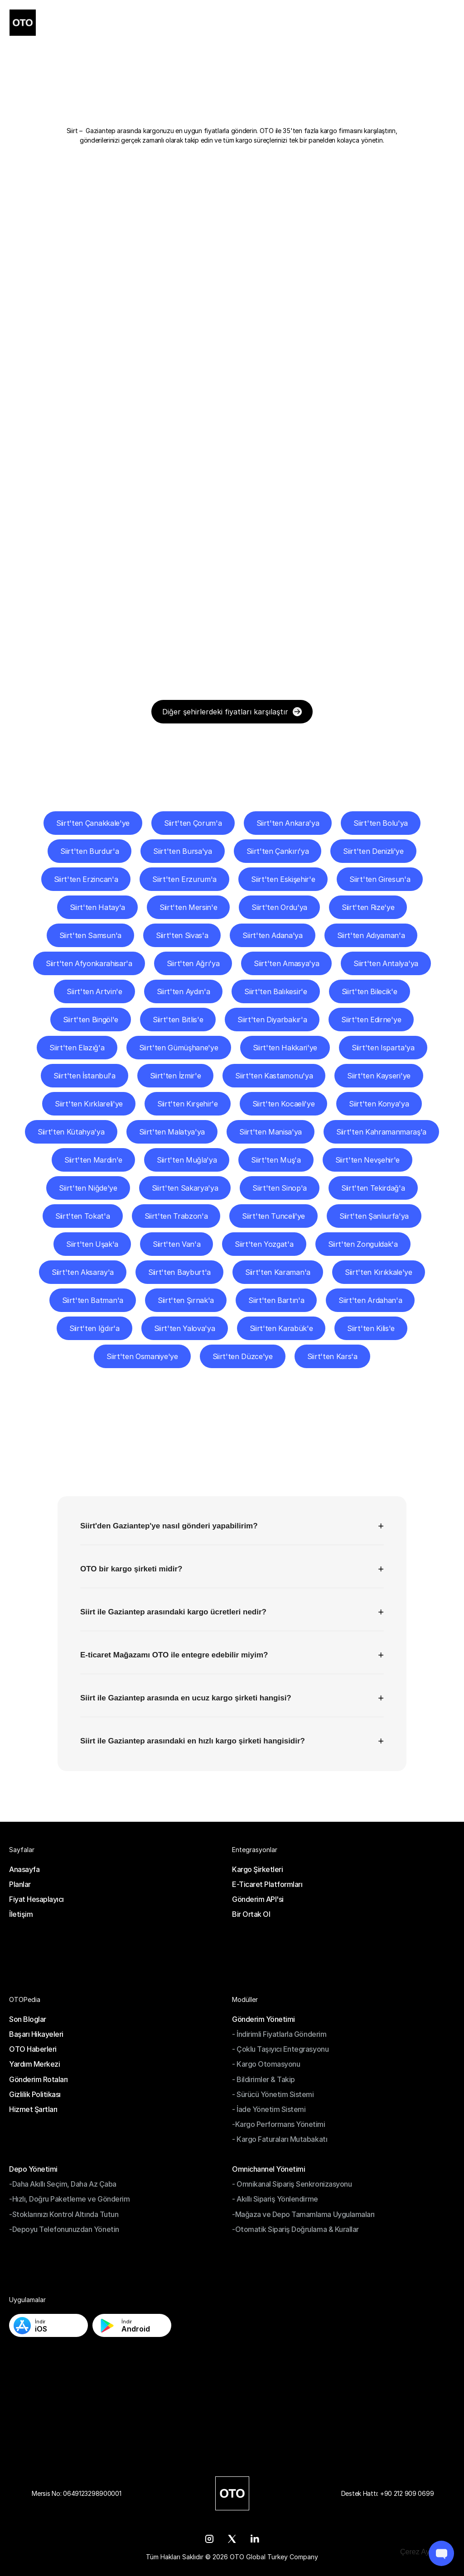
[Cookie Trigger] (423, 2552)
